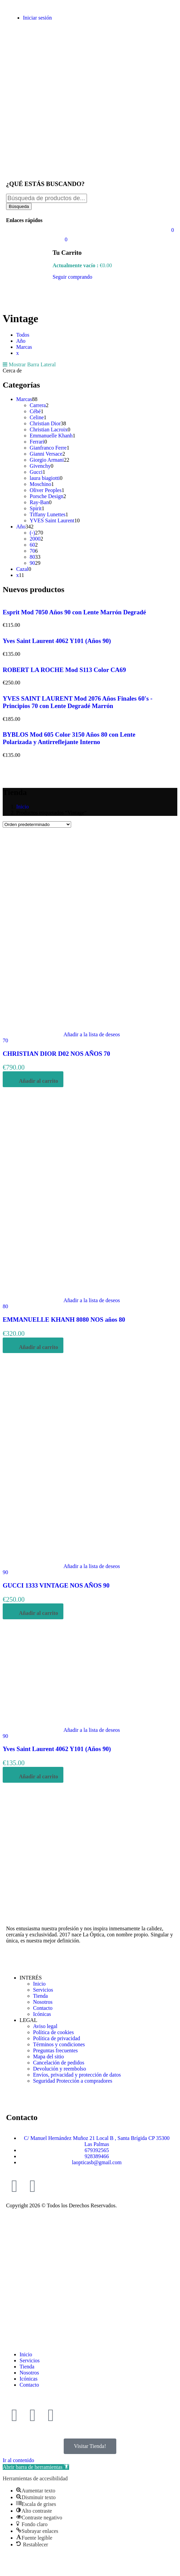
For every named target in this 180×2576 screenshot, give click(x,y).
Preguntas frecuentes (55, 2050)
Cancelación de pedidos (58, 2062)
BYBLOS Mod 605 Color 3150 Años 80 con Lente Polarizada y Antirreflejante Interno (69, 738)
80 (5, 1306)
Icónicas (42, 2014)
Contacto (43, 2008)
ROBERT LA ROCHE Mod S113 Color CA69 (64, 669)
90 (5, 1572)
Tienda (40, 1996)
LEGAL (28, 2020)
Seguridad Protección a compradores (72, 2081)
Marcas (24, 347)
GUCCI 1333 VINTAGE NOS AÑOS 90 (56, 1585)
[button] (36, 2467)
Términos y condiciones (59, 2044)
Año (21, 341)
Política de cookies (53, 2032)
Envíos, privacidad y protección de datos (77, 2075)
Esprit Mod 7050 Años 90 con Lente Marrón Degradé (74, 612)
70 (5, 1040)
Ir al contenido (18, 2460)
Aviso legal (45, 2026)
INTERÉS (31, 1978)
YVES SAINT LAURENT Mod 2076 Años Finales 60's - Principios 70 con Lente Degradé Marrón (77, 702)
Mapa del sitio (48, 2056)
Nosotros (43, 2002)
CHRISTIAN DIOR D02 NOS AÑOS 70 (56, 1053)
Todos (22, 335)
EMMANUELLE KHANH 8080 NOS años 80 (64, 1319)
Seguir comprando (72, 277)
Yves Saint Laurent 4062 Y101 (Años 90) (57, 640)
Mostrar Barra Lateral (29, 364)
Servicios (43, 1990)
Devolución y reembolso (59, 2069)
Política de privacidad (56, 2038)
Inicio (22, 806)
